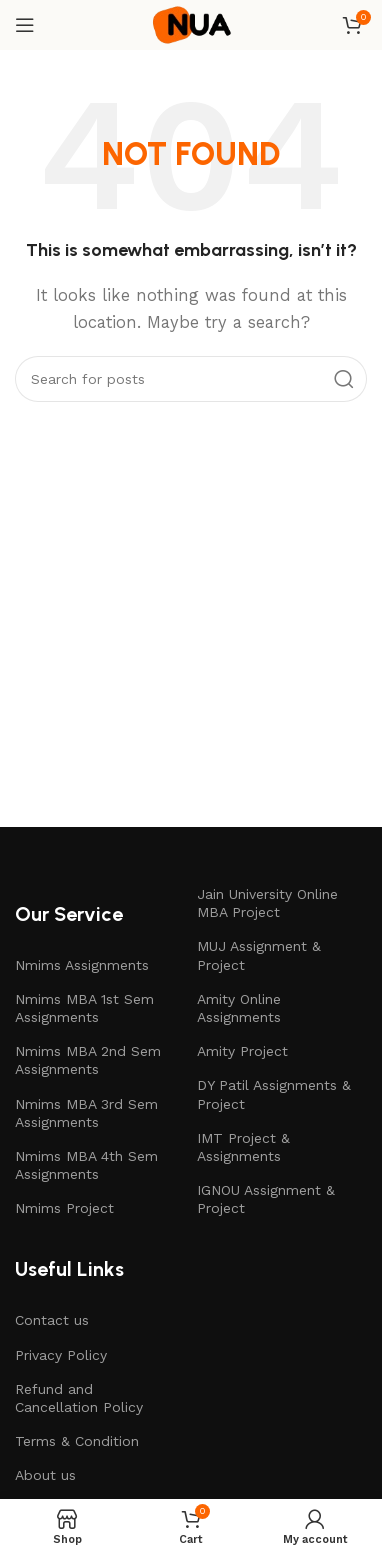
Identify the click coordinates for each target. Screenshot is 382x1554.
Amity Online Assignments (239, 1008)
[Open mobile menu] (25, 25)
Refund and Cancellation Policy (79, 1398)
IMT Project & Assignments (243, 1147)
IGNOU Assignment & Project (266, 1199)
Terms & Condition (77, 1441)
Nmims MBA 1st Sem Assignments (84, 1008)
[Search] (191, 379)
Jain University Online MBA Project (267, 903)
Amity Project (242, 1051)
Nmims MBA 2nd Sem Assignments (88, 1060)
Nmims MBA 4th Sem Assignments (86, 1165)
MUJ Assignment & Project (259, 955)
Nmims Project (64, 1208)
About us (45, 1475)
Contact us (52, 1320)
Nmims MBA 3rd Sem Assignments (86, 1113)
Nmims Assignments (82, 965)
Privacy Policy (61, 1355)
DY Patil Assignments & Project (274, 1094)
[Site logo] (190, 24)
